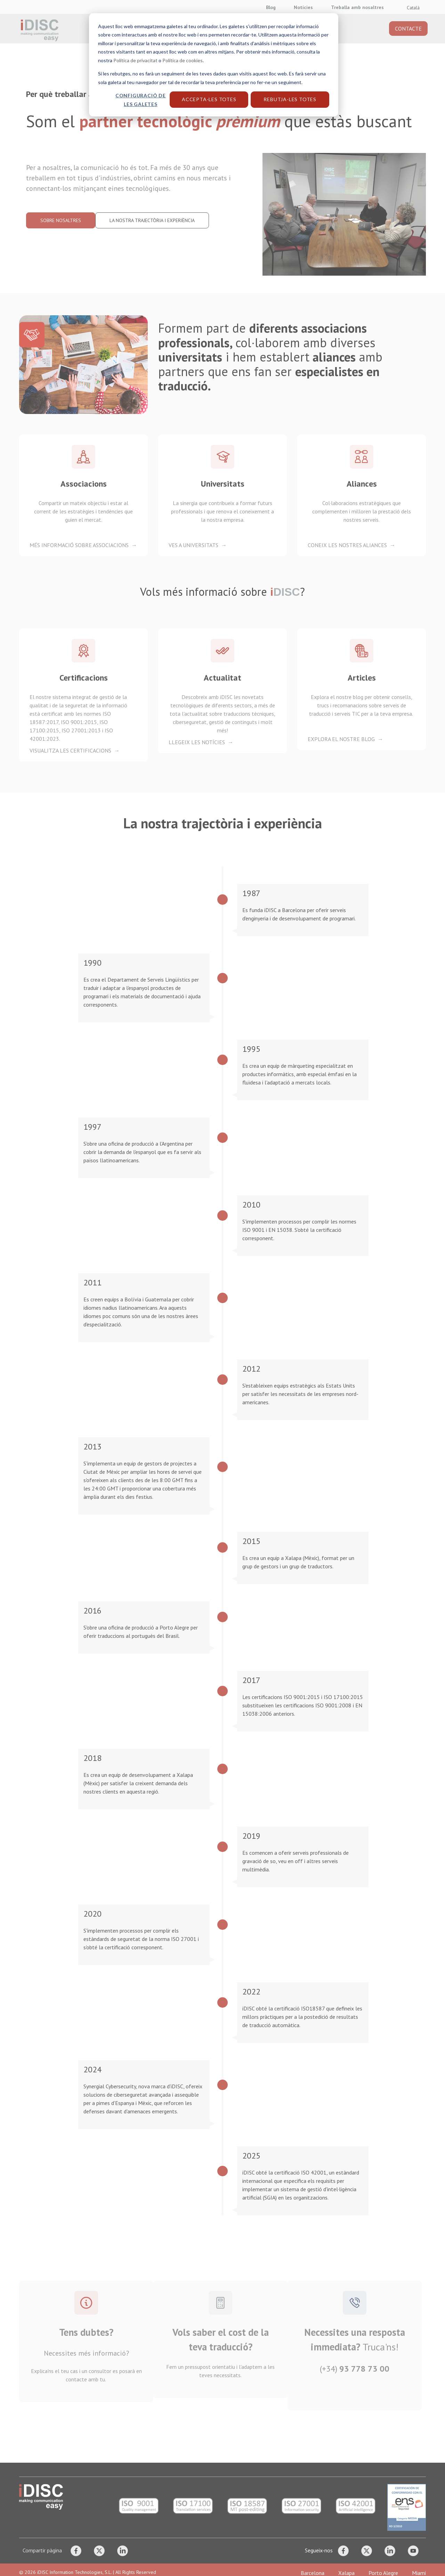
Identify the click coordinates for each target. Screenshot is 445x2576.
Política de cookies (182, 60)
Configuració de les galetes (140, 99)
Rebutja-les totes (290, 99)
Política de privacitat (135, 60)
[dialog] (222, 1288)
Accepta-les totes (209, 99)
